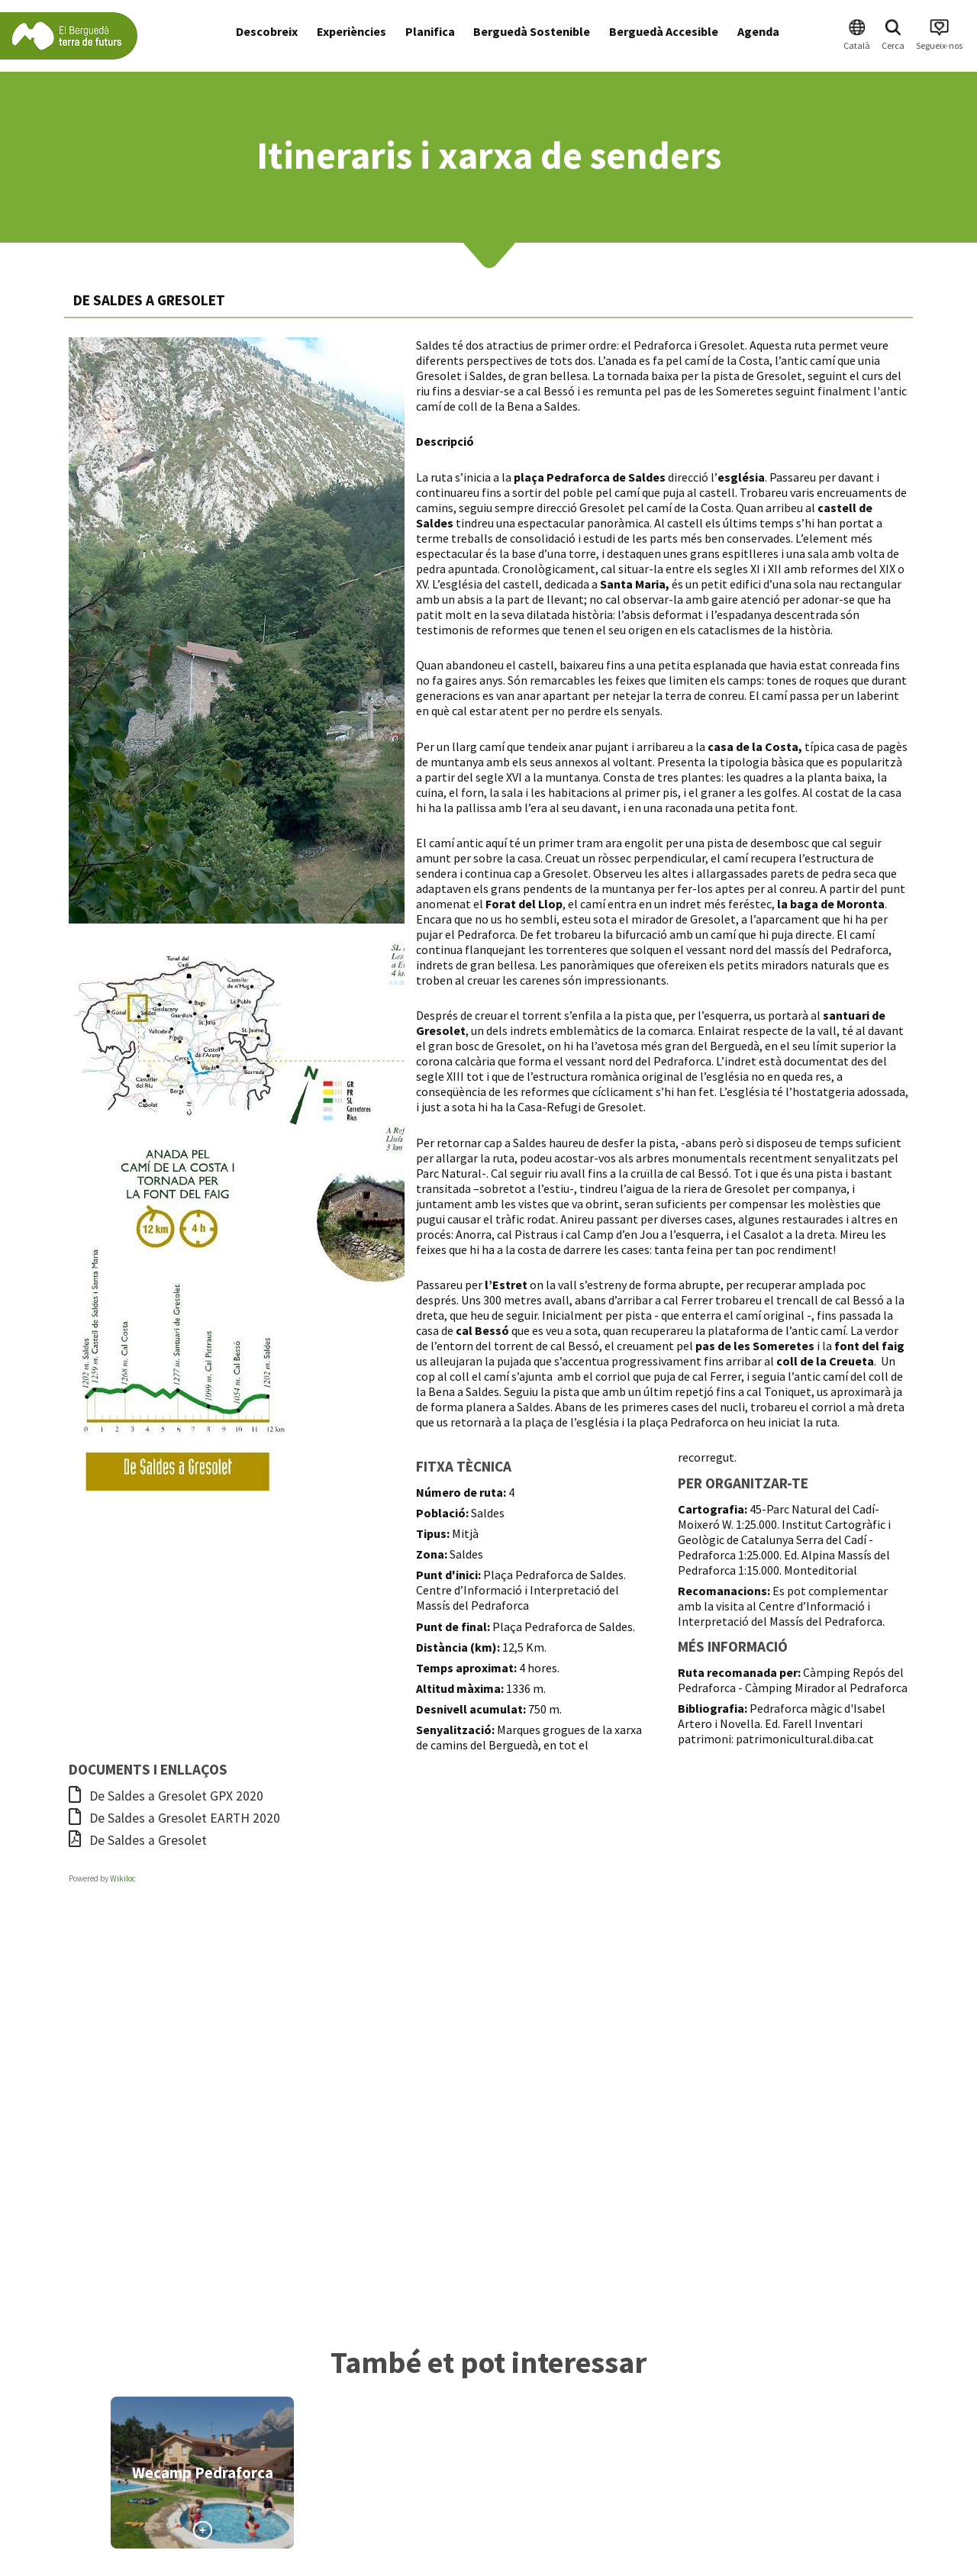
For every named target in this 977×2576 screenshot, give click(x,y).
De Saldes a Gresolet (138, 1840)
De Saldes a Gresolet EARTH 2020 (174, 1818)
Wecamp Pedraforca (202, 2473)
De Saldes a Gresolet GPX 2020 (166, 1796)
